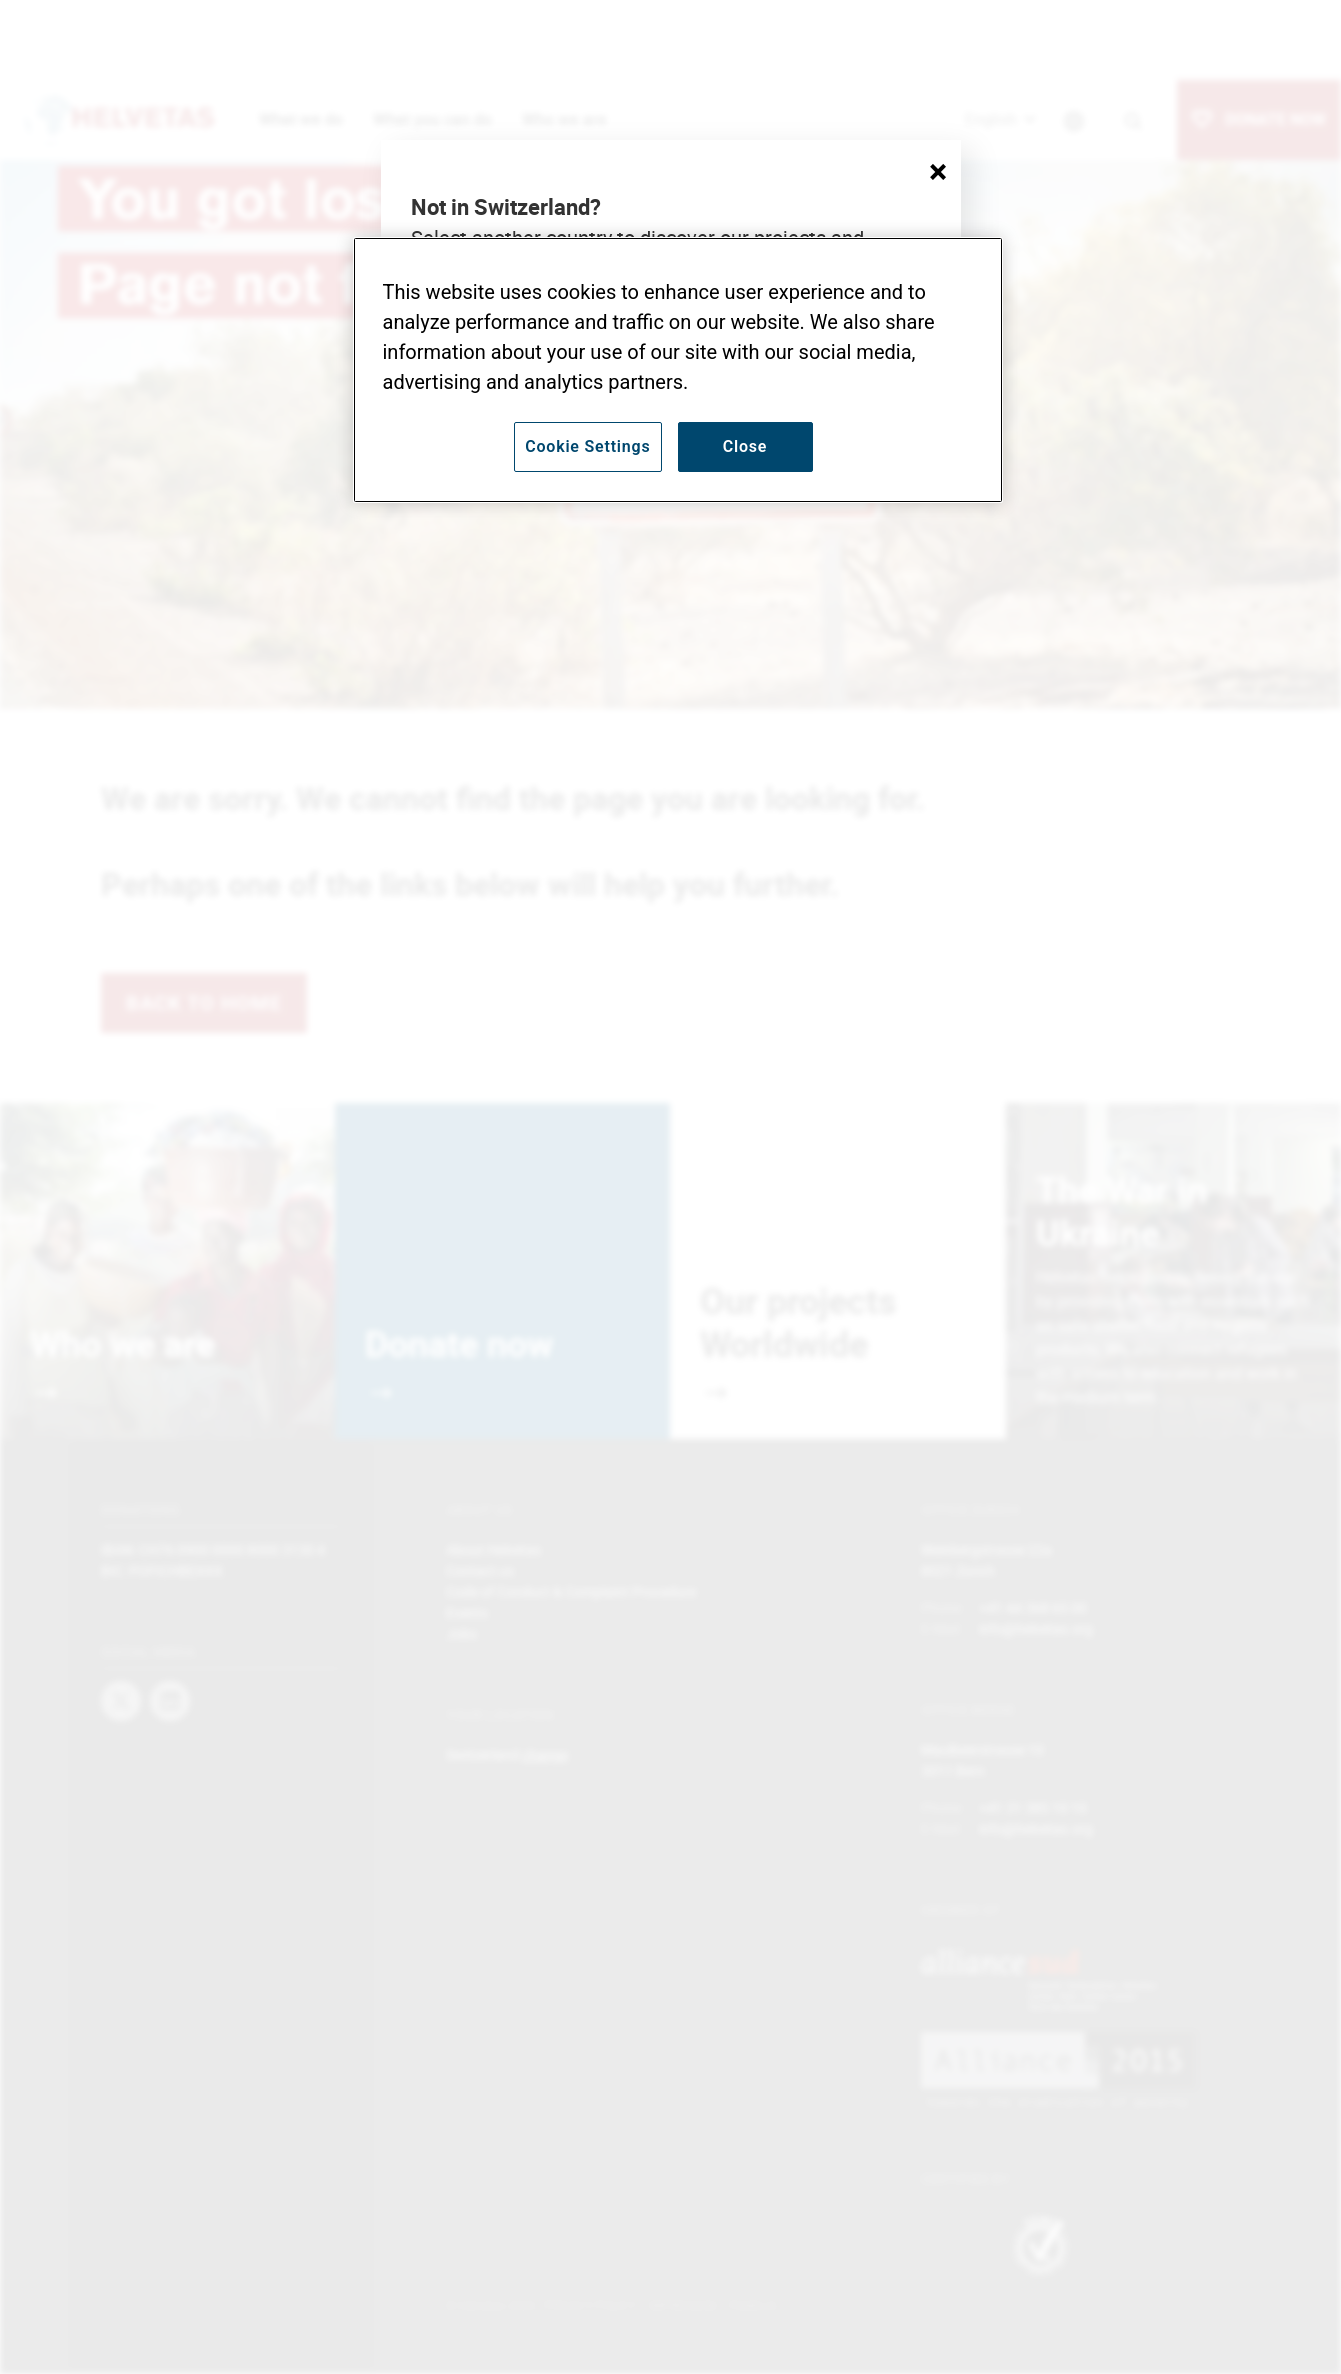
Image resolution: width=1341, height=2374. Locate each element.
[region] (678, 370)
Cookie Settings (587, 446)
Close (745, 446)
